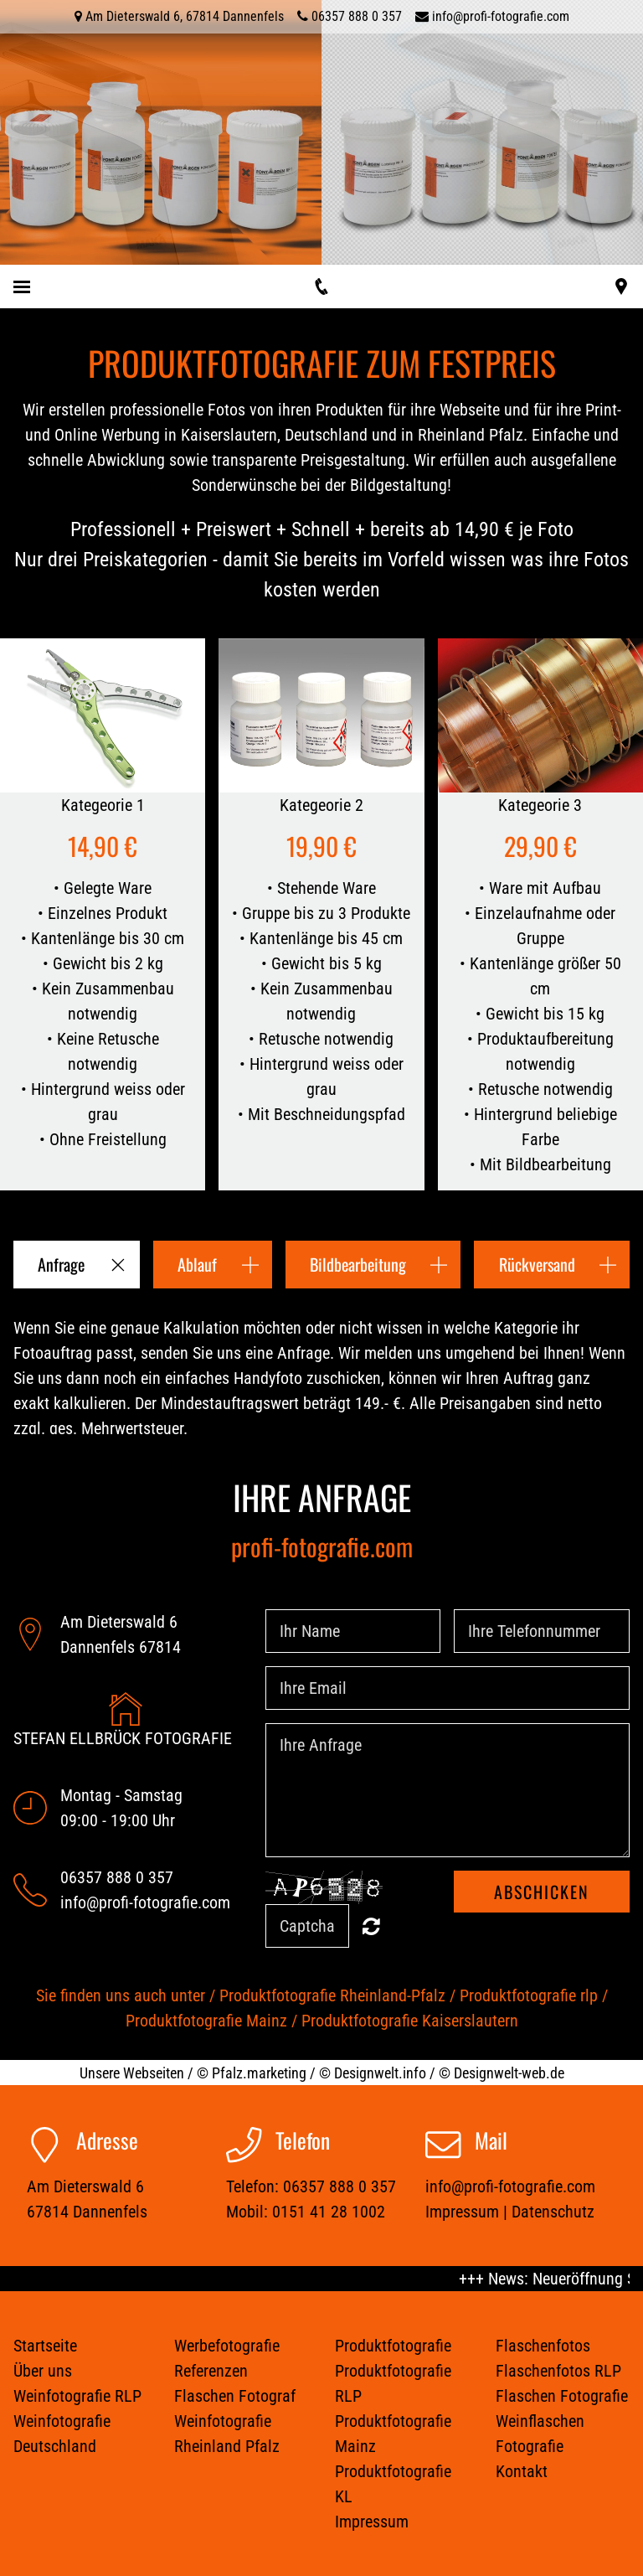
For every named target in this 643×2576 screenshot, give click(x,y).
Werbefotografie (227, 2346)
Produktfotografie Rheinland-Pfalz (332, 1995)
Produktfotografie (520, 1995)
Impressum (462, 2212)
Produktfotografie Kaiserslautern (409, 2021)
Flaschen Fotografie (562, 2396)
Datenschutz (553, 2212)
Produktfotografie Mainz (206, 2021)
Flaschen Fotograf (235, 2396)
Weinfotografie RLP (77, 2396)
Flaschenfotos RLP (558, 2371)
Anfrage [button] (61, 1264)
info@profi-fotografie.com (500, 16)
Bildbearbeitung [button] (358, 1264)
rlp (589, 1995)
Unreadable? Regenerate (371, 1926)
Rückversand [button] (537, 1264)
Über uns (42, 2371)
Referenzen (211, 2371)
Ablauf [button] (197, 1264)
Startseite (45, 2346)
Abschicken (541, 1891)
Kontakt (522, 2471)
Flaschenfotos (543, 2346)
